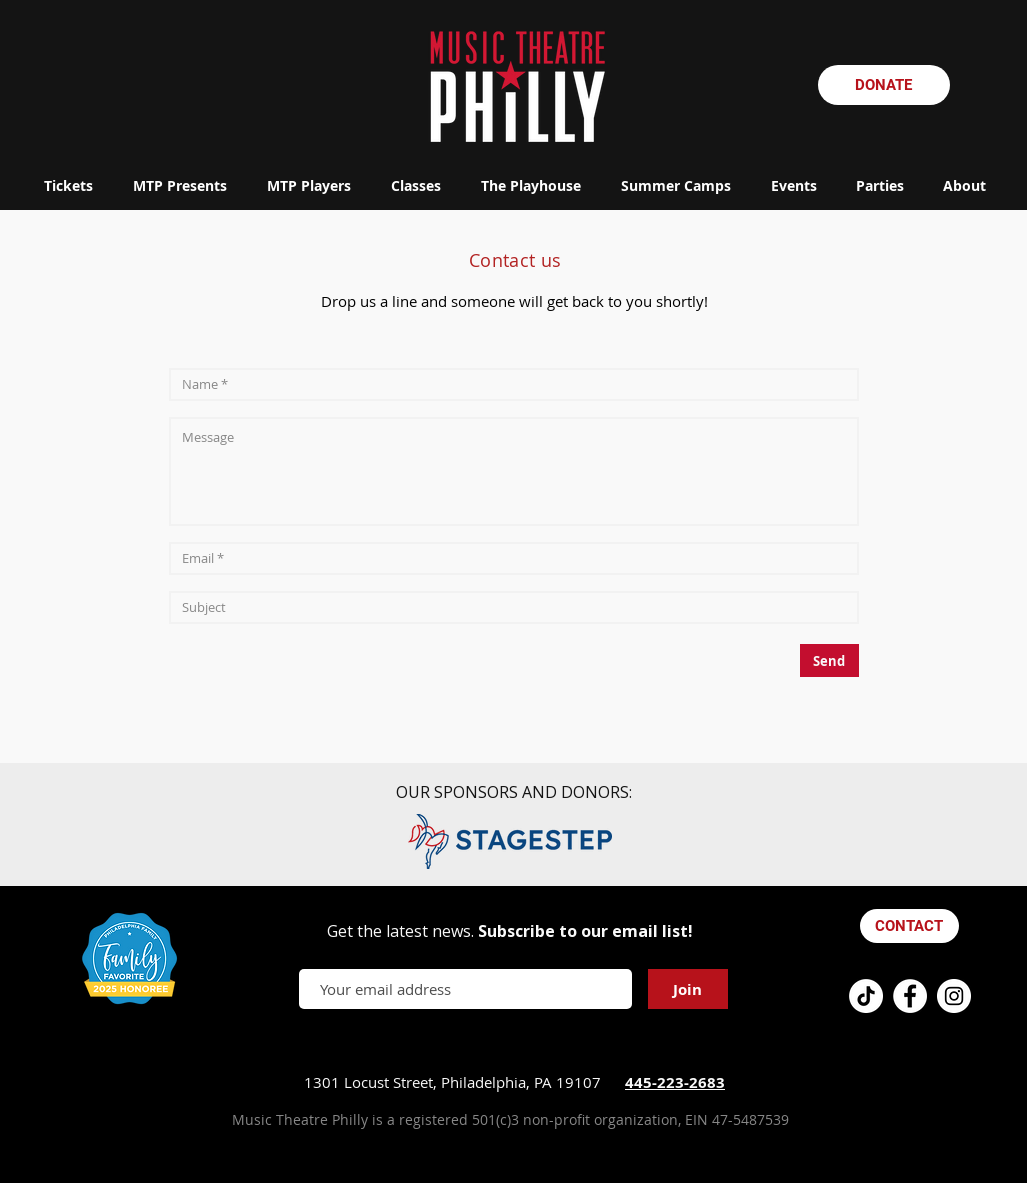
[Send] (829, 660)
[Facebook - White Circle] (910, 996)
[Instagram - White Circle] (954, 996)
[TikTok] (866, 996)
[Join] (688, 989)
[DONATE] (884, 85)
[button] (180, 185)
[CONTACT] (909, 926)
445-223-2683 (675, 1082)
